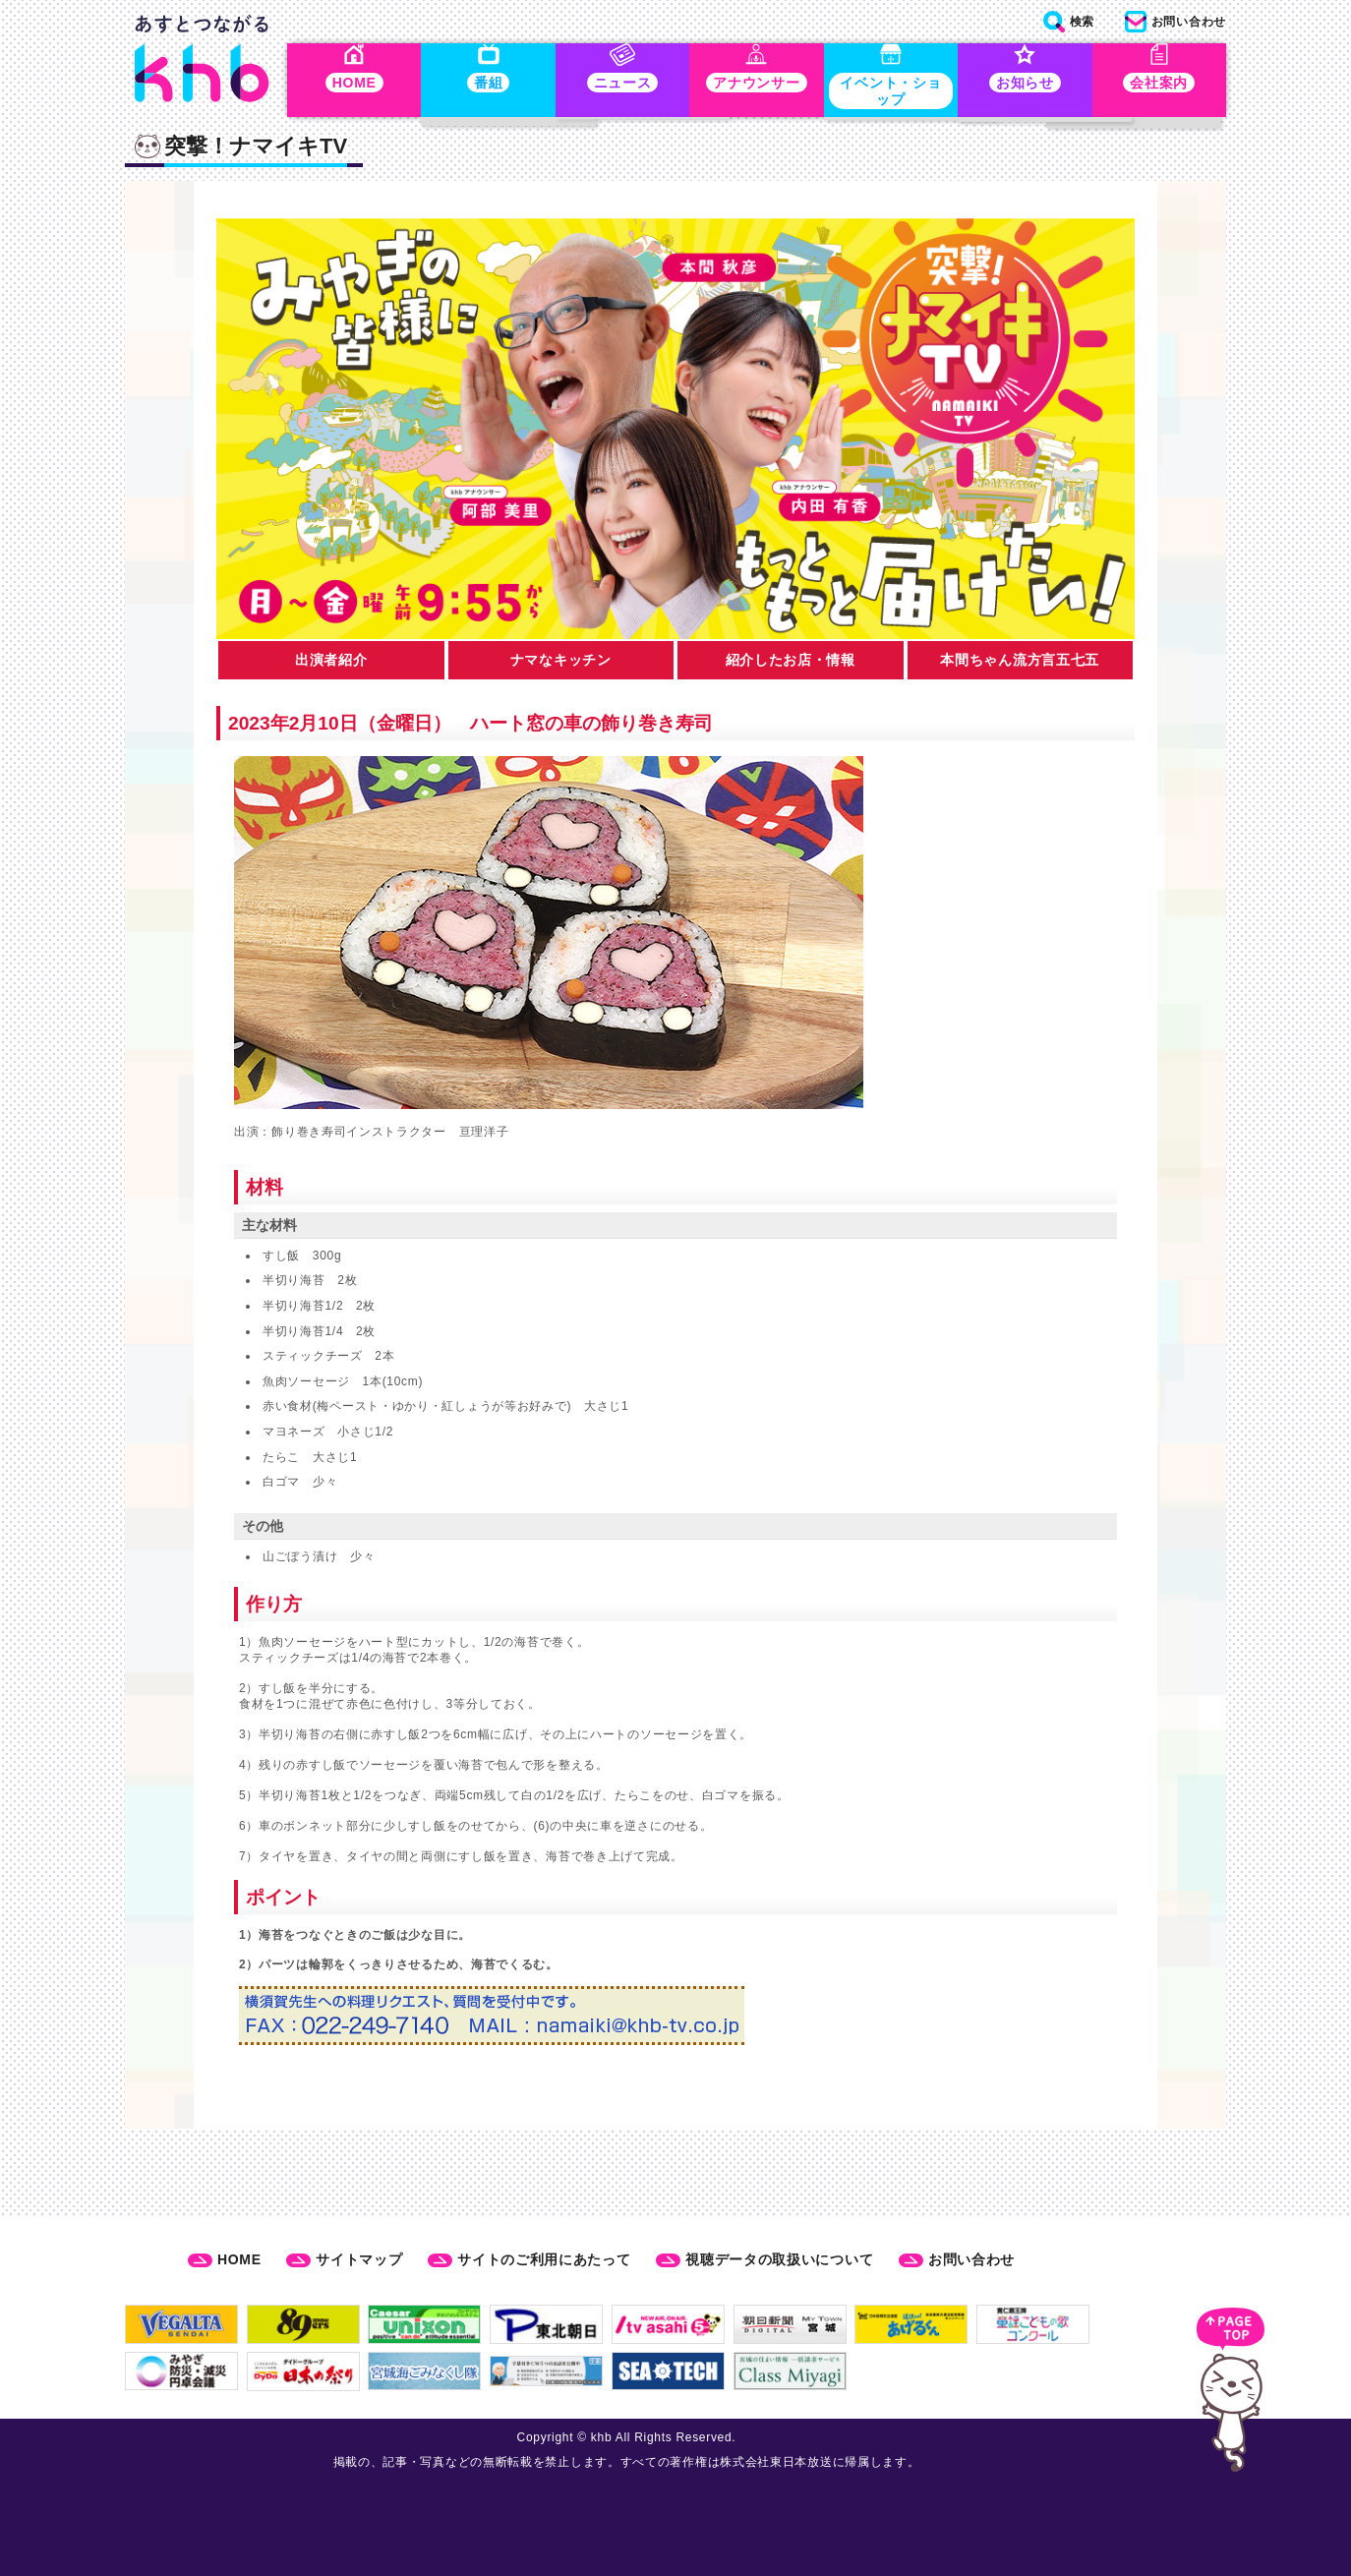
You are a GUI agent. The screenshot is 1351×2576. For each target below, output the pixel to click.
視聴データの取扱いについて (779, 2259)
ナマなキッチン (561, 664)
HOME (239, 2259)
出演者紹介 (331, 664)
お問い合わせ (971, 2259)
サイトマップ (359, 2259)
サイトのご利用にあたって (543, 2259)
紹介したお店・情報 (790, 664)
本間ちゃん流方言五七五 (1019, 664)
